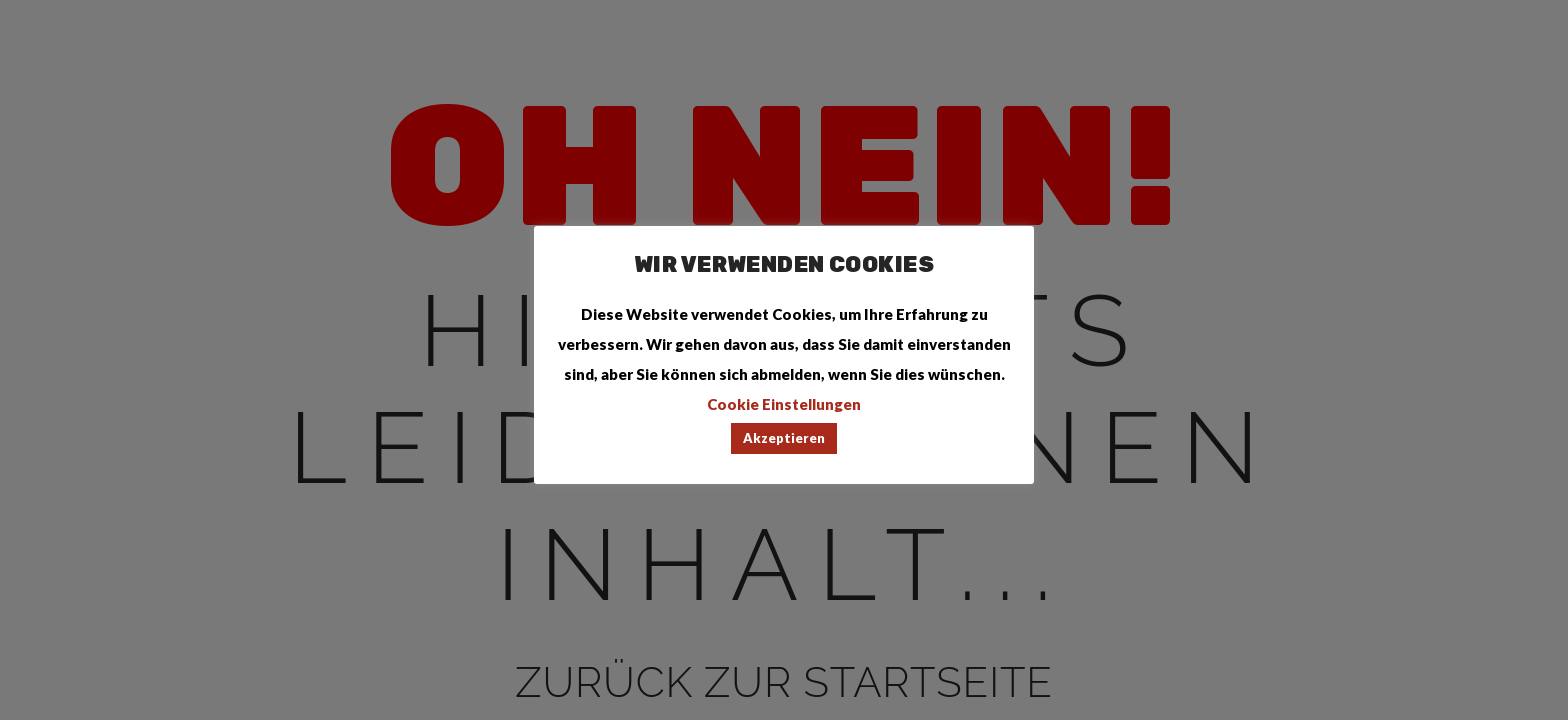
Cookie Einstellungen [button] (784, 404)
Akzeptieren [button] (784, 438)
